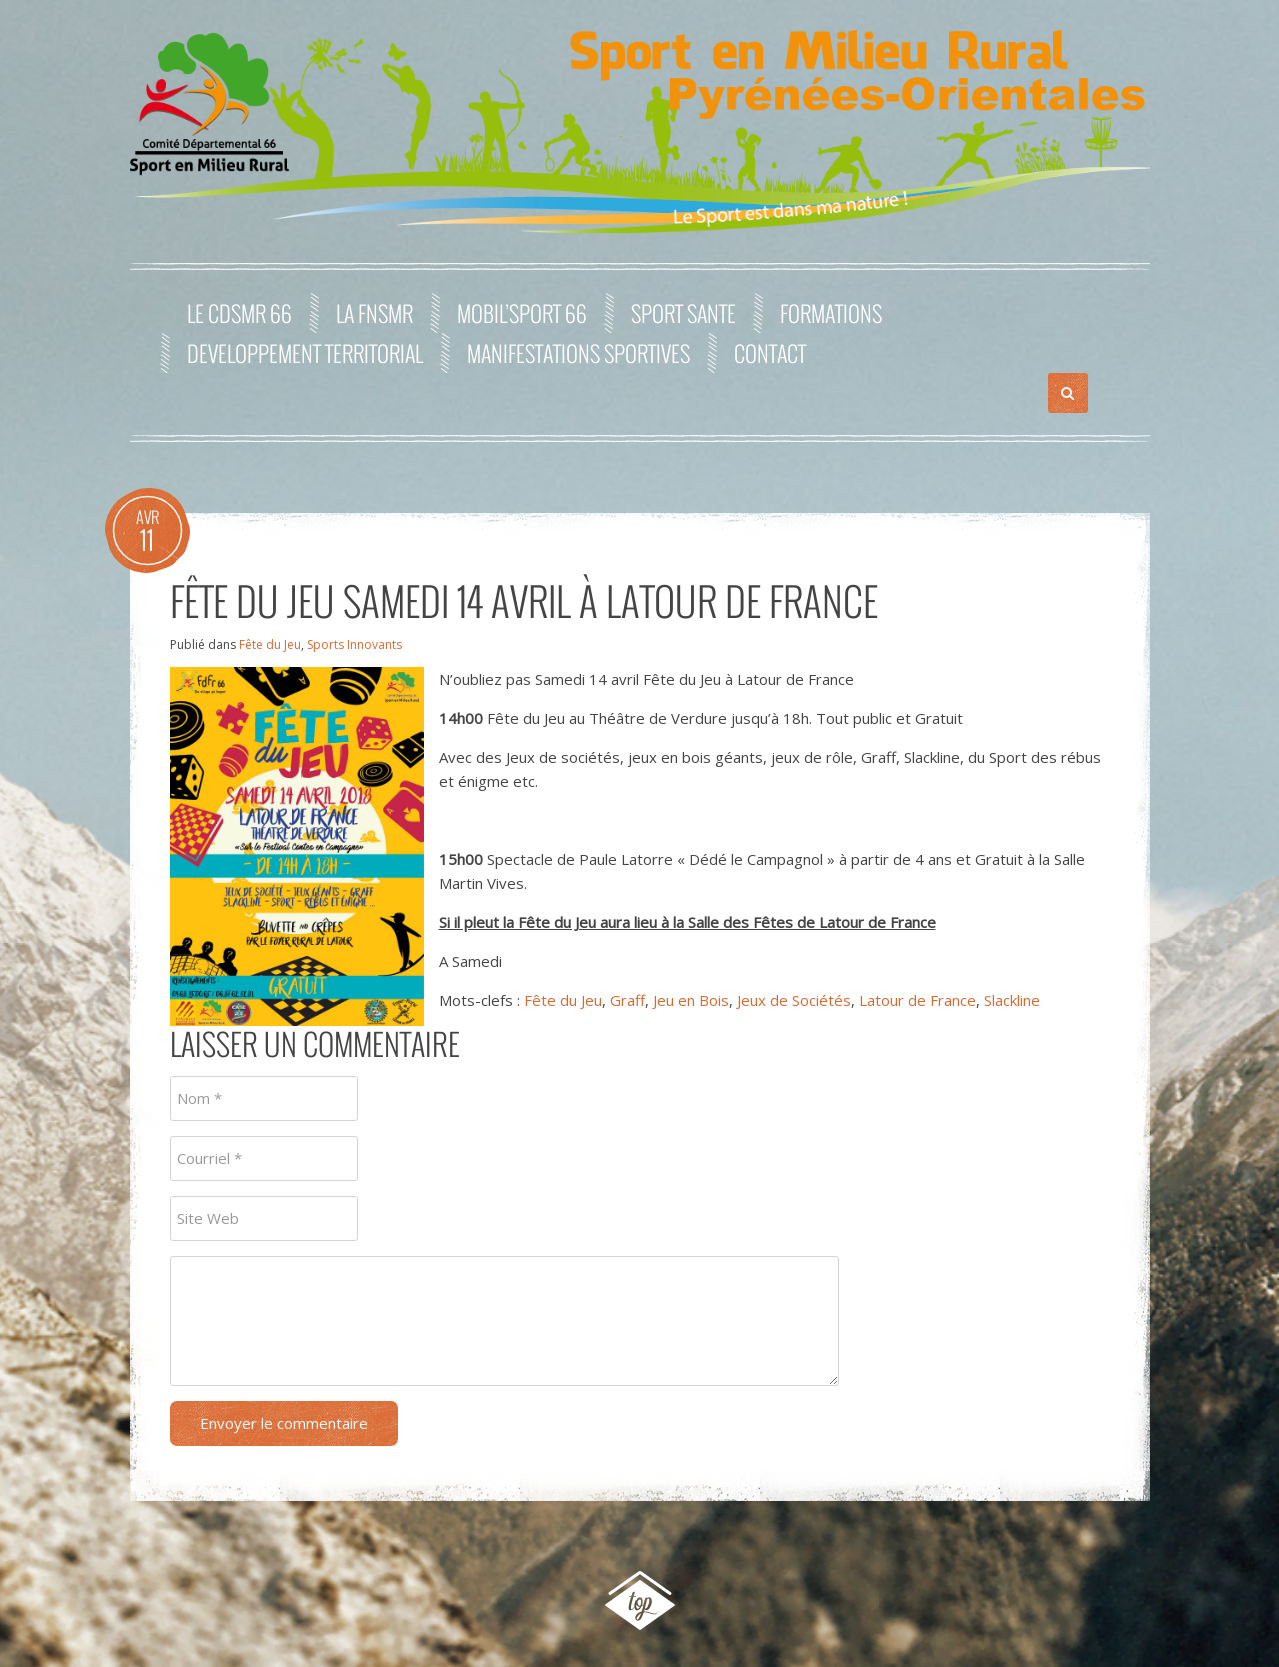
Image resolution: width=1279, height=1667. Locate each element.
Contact (770, 353)
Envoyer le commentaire (284, 1423)
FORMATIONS (831, 313)
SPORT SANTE (683, 313)
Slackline (1012, 1000)
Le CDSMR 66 (239, 313)
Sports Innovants (354, 644)
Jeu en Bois (691, 1000)
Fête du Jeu (270, 644)
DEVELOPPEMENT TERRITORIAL (305, 353)
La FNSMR (374, 313)
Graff (627, 1000)
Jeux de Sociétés (794, 1000)
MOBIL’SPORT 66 (522, 313)
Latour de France (917, 1000)
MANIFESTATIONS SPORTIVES (578, 353)
